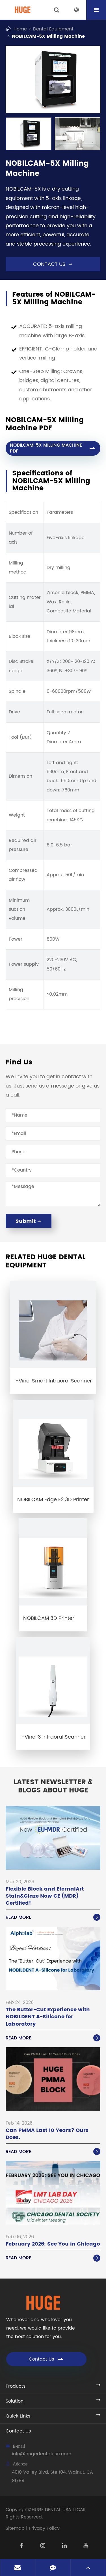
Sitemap (15, 2528)
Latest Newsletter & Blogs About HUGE (53, 1786)
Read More (53, 1917)
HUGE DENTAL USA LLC (56, 2509)
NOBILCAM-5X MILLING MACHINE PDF (53, 448)
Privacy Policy (44, 2528)
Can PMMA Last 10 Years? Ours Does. (47, 2134)
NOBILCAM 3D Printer (48, 1618)
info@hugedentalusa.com (41, 2454)
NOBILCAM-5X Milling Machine (48, 36)
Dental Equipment (53, 29)
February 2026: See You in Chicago (53, 2244)
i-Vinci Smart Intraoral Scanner (53, 1381)
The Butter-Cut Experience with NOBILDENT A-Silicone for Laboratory (48, 2017)
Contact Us (46, 2359)
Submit (29, 1221)
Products (15, 2386)
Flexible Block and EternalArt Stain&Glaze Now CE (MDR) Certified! (45, 1896)
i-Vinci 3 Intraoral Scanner (53, 1737)
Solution (14, 2401)
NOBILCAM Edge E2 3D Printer (53, 1500)
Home (20, 29)
